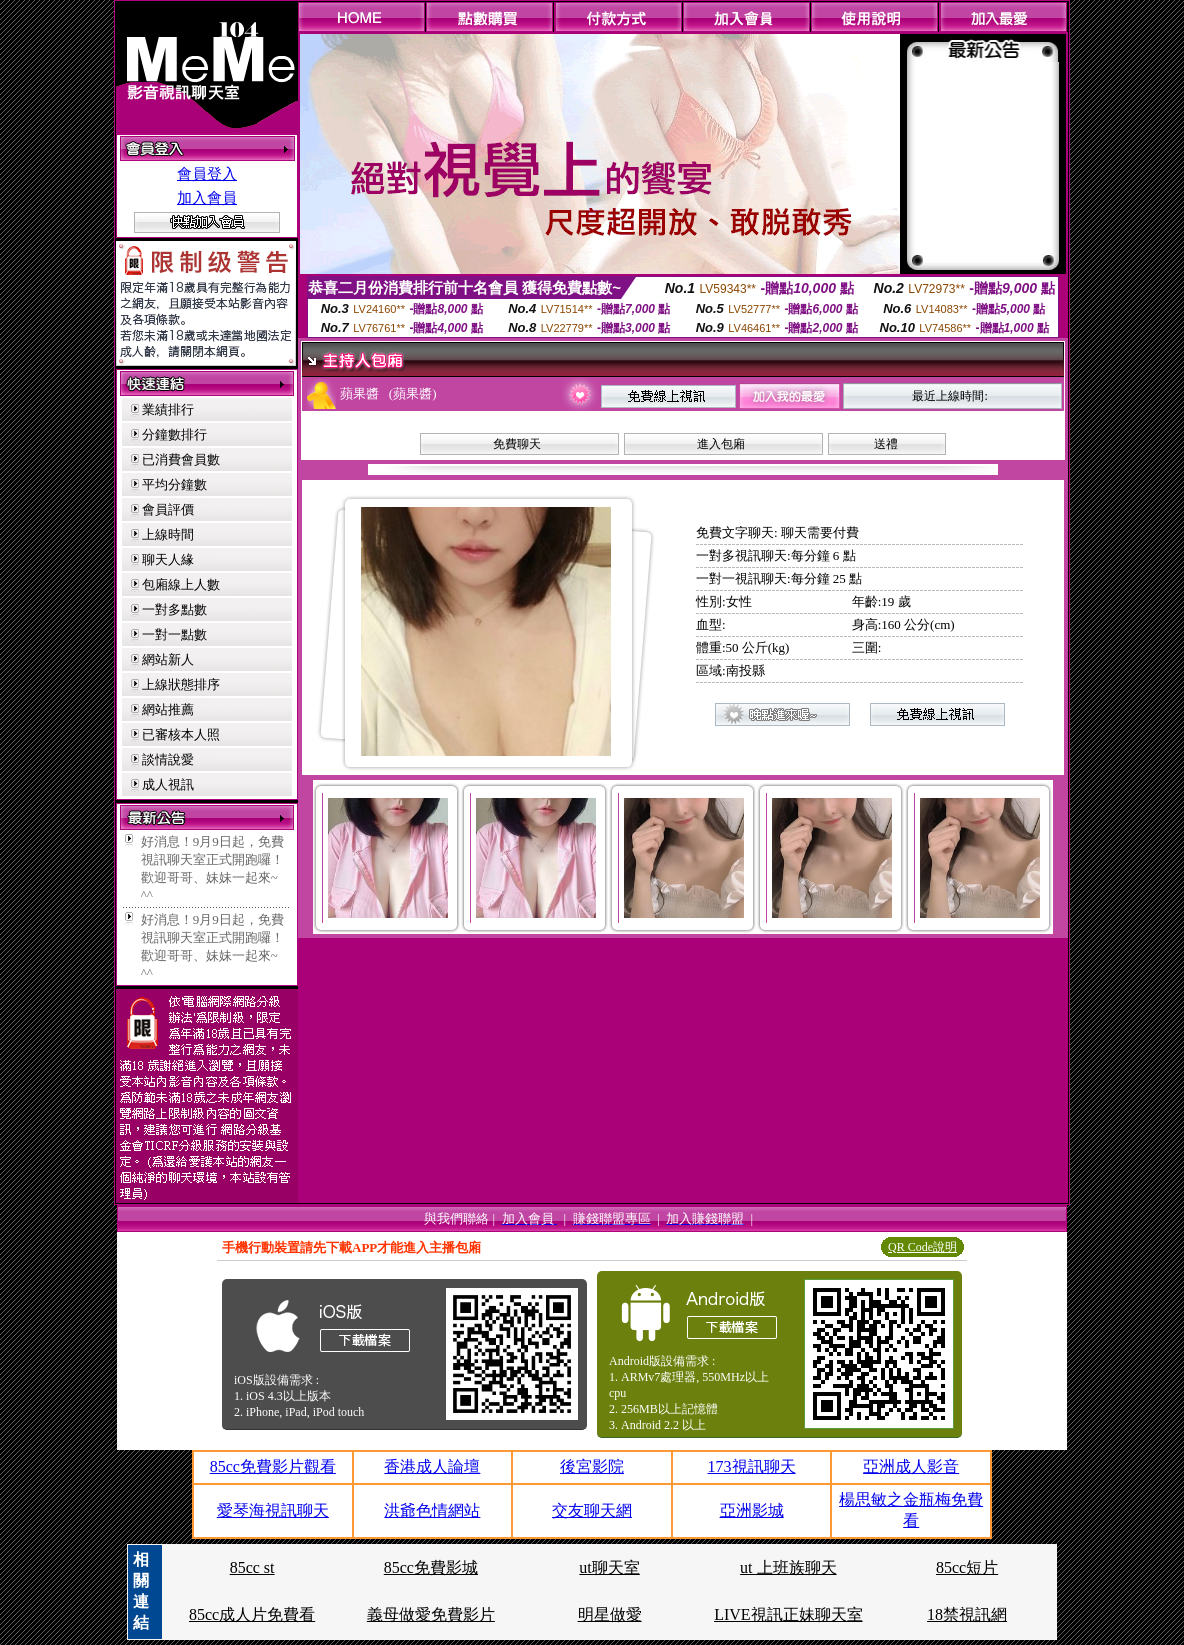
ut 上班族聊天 (788, 1567)
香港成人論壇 (432, 1466)
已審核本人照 (181, 734)
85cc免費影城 (431, 1567)
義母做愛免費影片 (431, 1614)
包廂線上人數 (181, 584)
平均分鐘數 (174, 484)
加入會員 (207, 198)
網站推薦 (168, 709)
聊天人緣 (168, 559)
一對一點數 (174, 634)
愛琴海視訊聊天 (273, 1510)
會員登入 (207, 174)
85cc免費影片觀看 (273, 1466)
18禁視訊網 (967, 1614)
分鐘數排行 (174, 434)
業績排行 (168, 409)
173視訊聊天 (752, 1466)
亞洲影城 (752, 1510)
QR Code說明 (922, 1247)
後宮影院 (592, 1466)
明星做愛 (610, 1614)
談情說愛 (168, 759)
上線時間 (168, 534)
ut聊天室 (609, 1567)
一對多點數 (174, 609)
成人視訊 (168, 784)
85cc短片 (967, 1567)
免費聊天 (517, 444)
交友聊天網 (592, 1510)
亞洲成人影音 (911, 1466)
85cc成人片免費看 (252, 1614)
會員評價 (168, 509)
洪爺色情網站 (432, 1510)
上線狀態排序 (181, 684)
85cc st (252, 1567)
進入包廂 (721, 444)
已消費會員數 (181, 459)
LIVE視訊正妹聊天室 (788, 1614)
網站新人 (168, 659)
